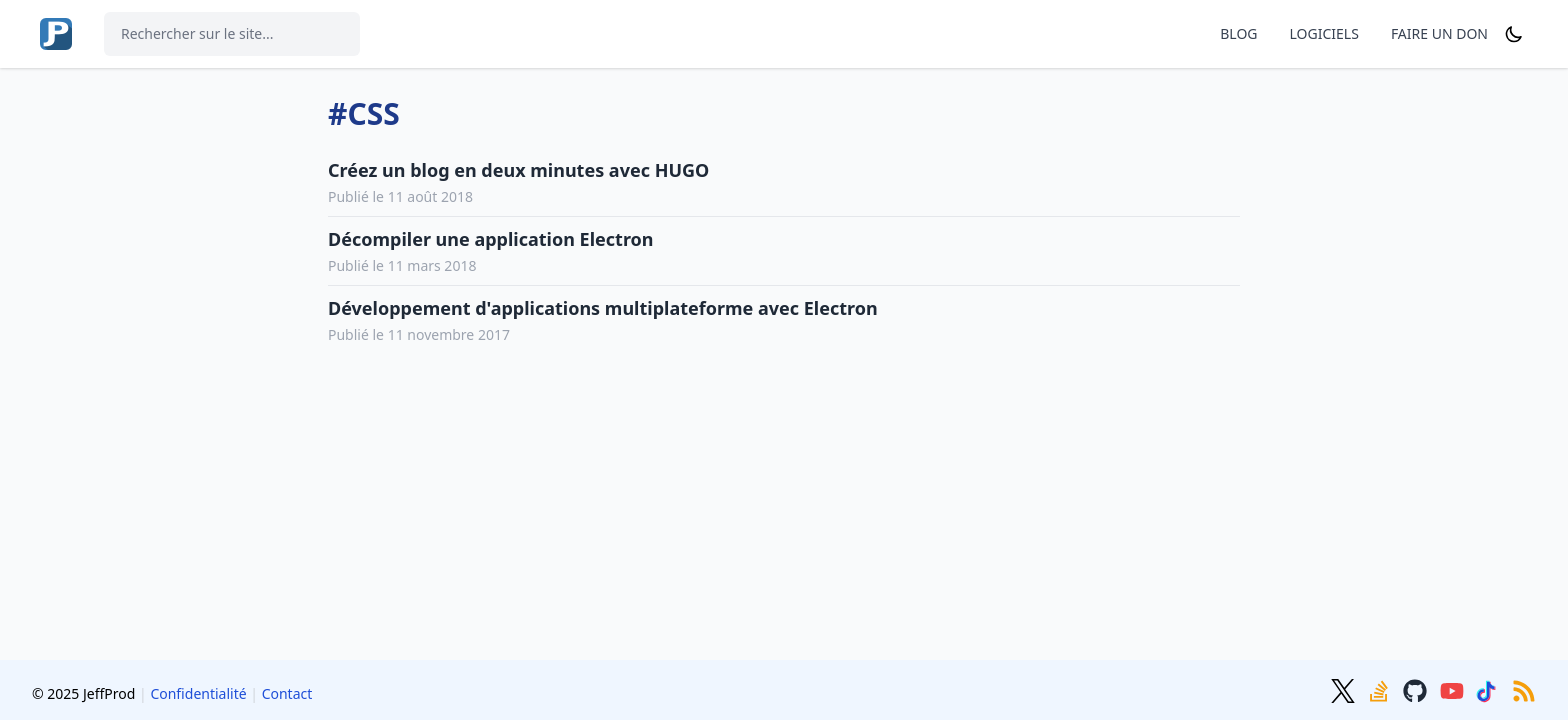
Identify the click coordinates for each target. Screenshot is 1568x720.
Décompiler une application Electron (491, 239)
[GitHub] (1417, 689)
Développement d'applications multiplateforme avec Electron (603, 308)
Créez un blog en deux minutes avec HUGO (518, 170)
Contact (287, 693)
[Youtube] (1454, 689)
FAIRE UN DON (1439, 33)
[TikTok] (1490, 689)
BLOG (1238, 33)
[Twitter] (1345, 689)
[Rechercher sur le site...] (232, 34)
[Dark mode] (1514, 34)
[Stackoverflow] (1381, 689)
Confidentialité (198, 693)
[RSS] (1524, 689)
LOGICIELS (1324, 33)
